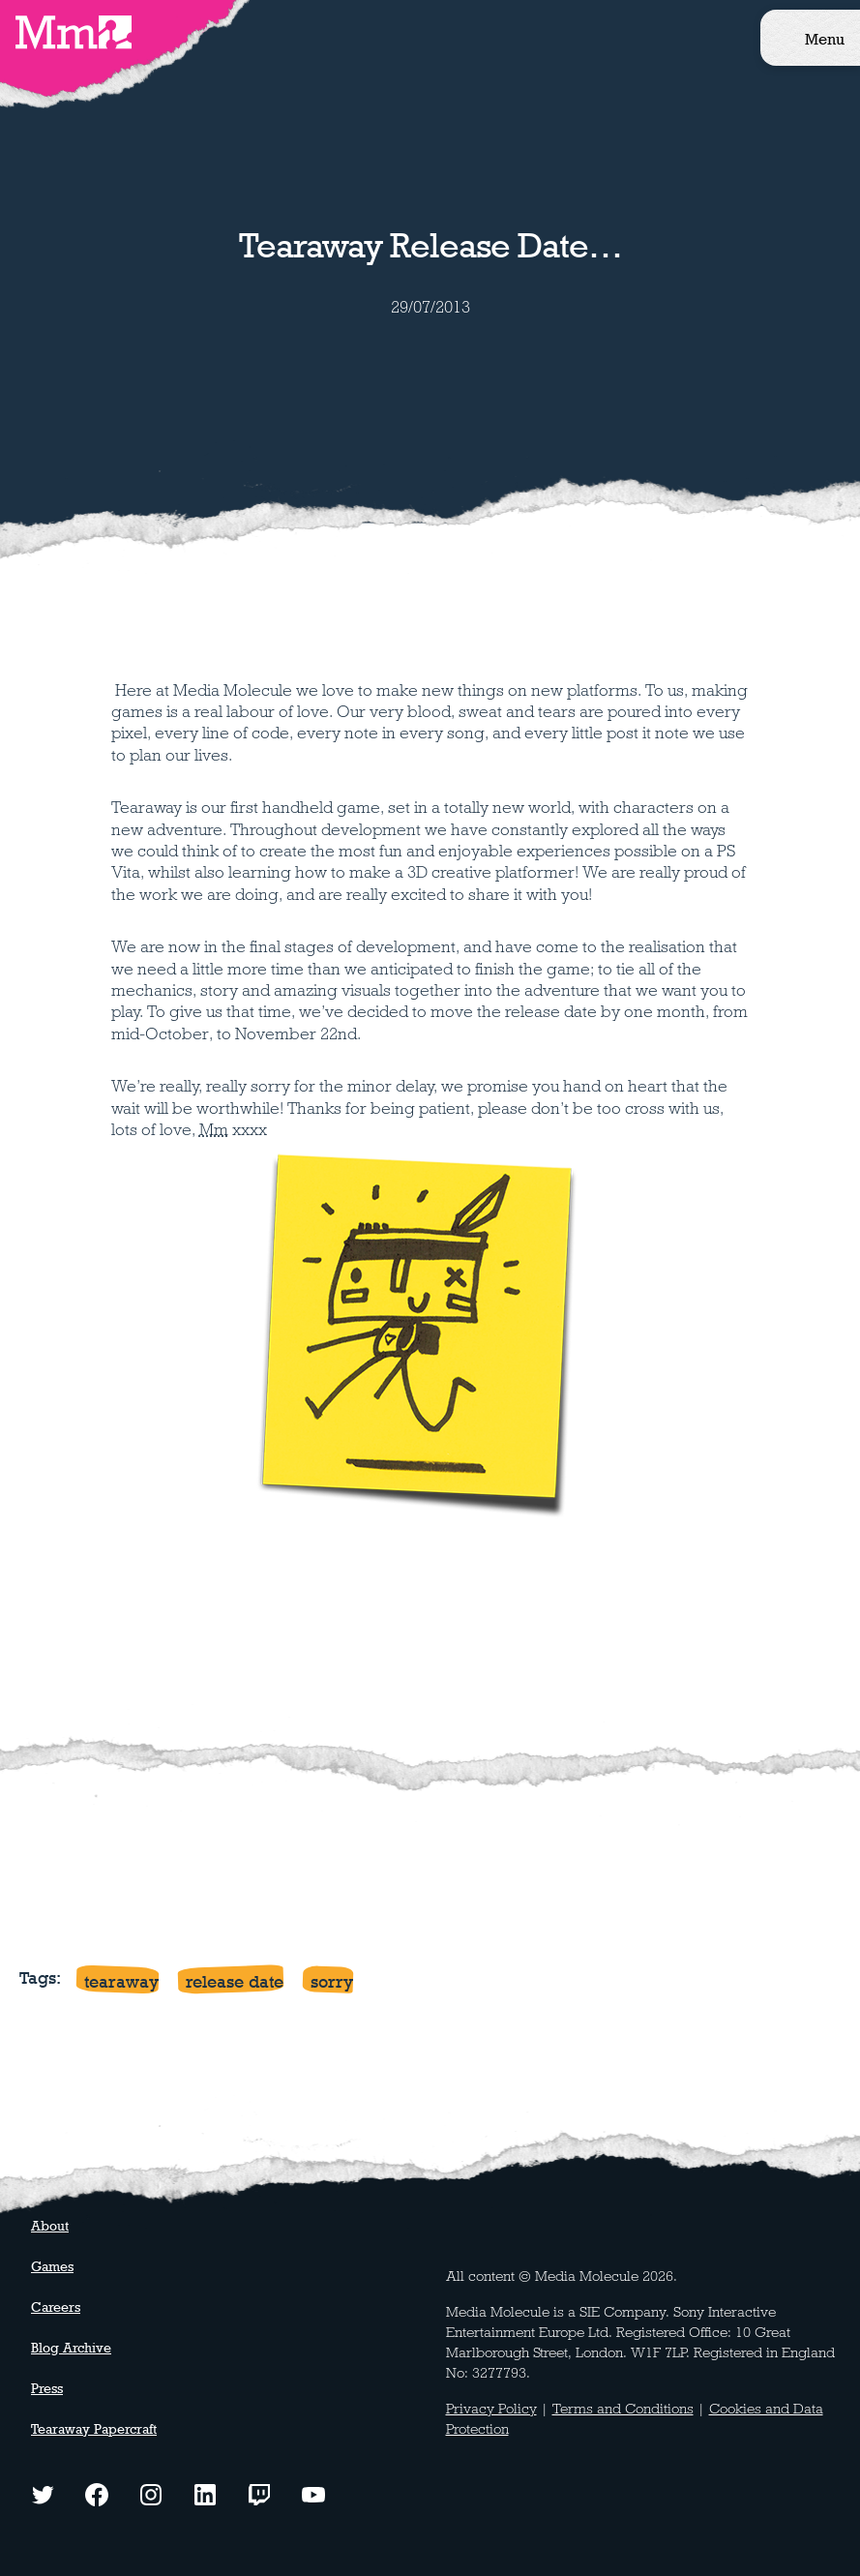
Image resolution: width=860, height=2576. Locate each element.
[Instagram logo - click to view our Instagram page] (151, 2493)
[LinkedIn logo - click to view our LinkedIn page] (205, 2493)
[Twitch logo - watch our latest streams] (259, 2493)
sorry (332, 1981)
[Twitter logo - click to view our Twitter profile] (42, 2493)
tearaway (121, 1981)
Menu (825, 39)
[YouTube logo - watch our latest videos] (313, 2493)
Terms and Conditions (623, 2408)
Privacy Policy (491, 2408)
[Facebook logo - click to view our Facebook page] (97, 2493)
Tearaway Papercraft (94, 2429)
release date (234, 1981)
